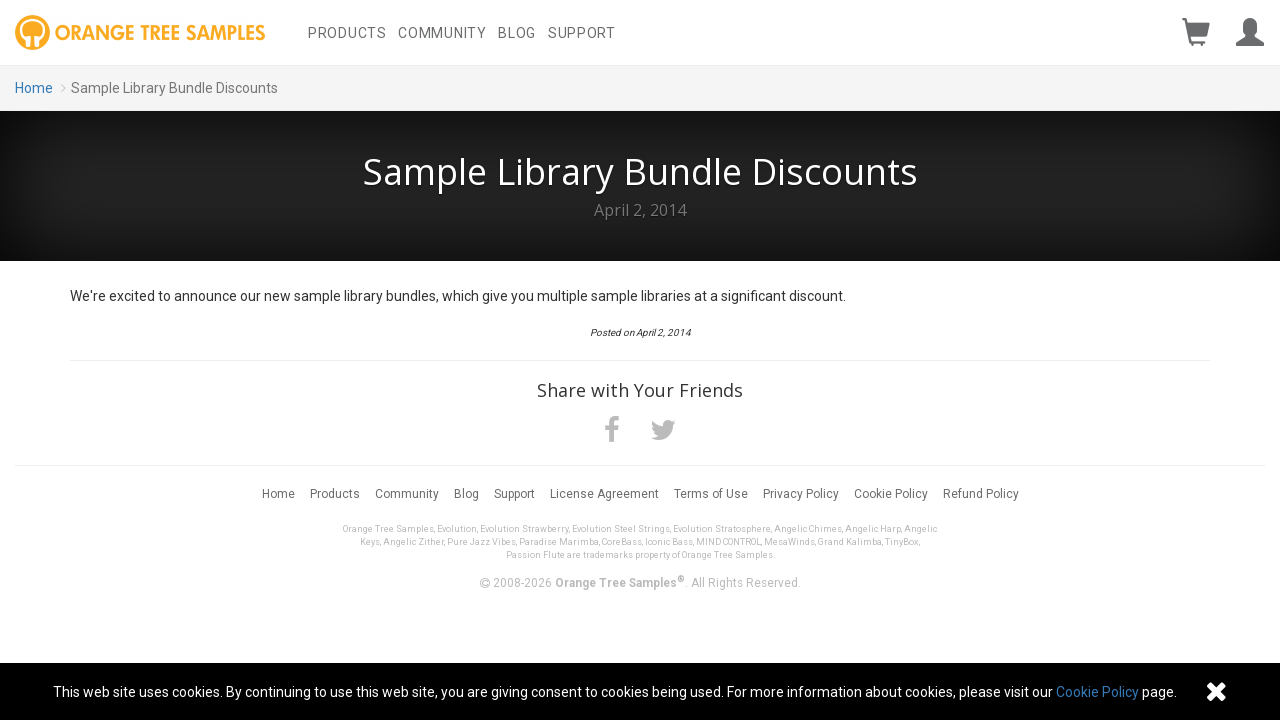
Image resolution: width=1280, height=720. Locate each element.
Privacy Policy (801, 494)
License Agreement (604, 494)
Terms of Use (711, 494)
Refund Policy (981, 494)
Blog (517, 33)
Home (34, 88)
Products (347, 33)
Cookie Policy (891, 494)
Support (582, 33)
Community (442, 33)
